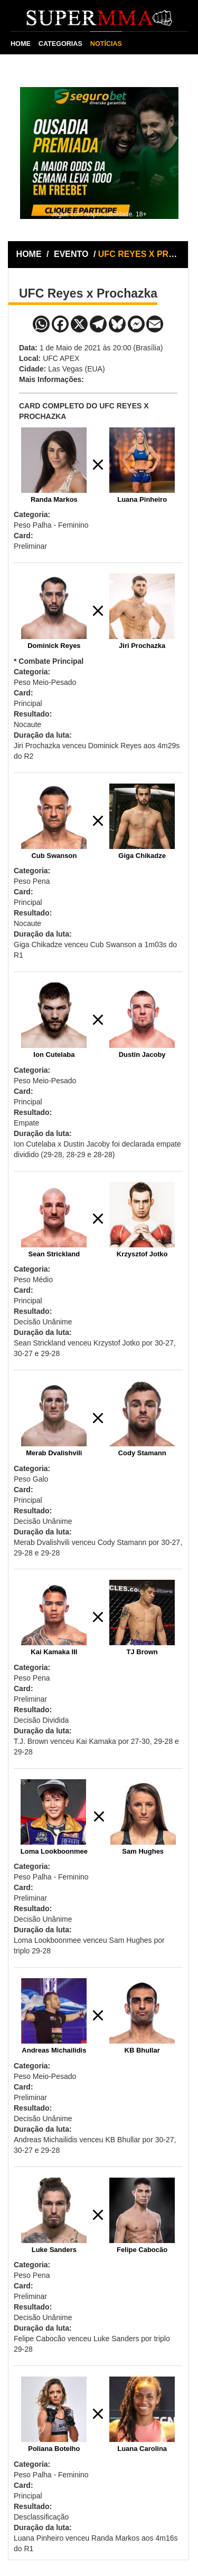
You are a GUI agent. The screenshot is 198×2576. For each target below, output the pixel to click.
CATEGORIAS (60, 43)
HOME (21, 43)
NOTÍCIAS (106, 43)
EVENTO (71, 254)
